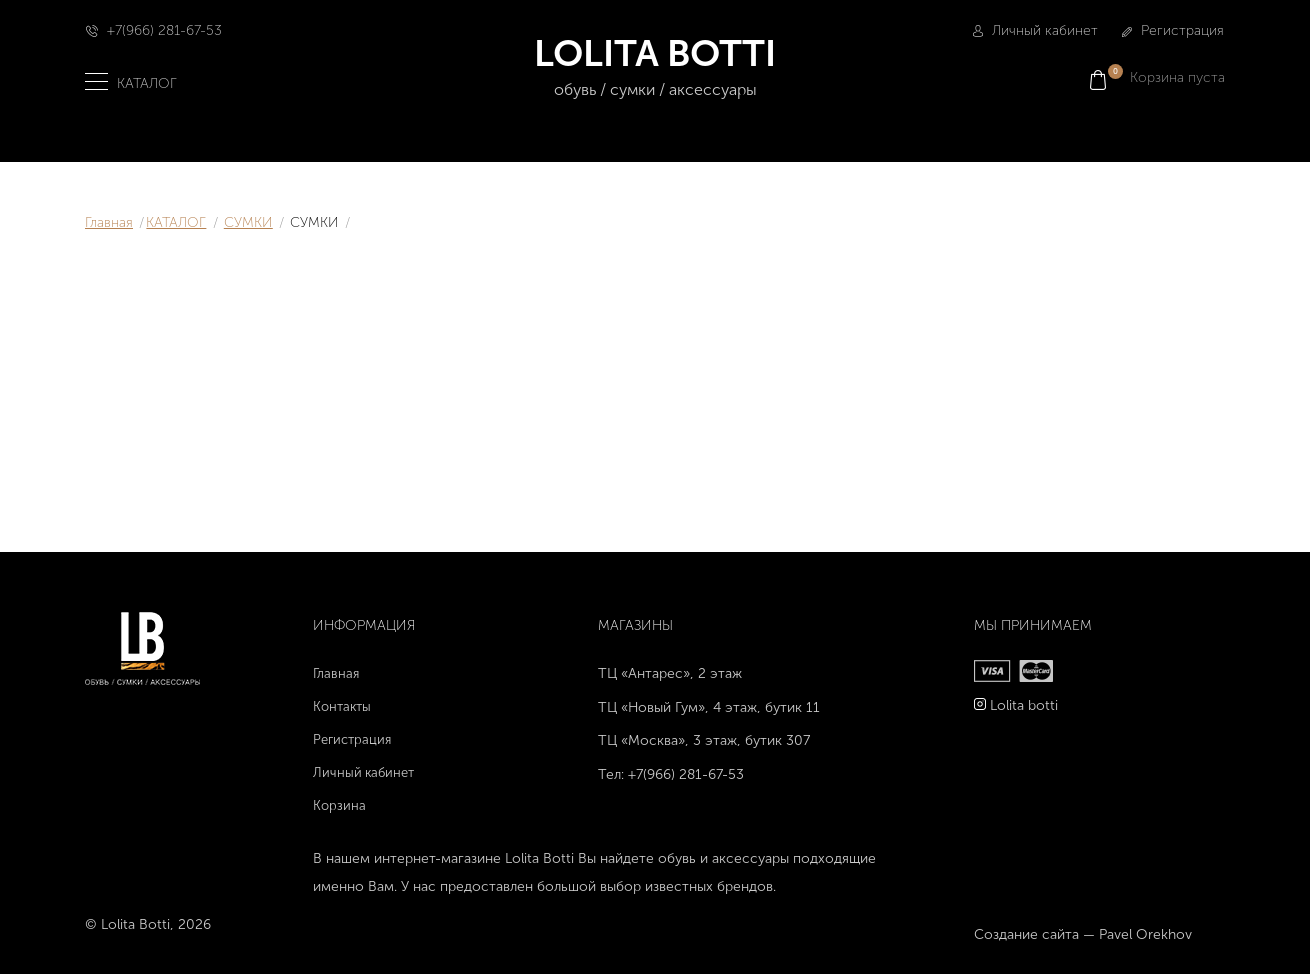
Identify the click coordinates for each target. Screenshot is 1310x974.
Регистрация (1173, 30)
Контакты (342, 706)
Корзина (339, 805)
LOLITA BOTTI (655, 67)
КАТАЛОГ (176, 222)
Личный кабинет (1035, 30)
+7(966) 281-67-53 (164, 30)
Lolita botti (1024, 705)
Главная (109, 222)
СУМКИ (248, 222)
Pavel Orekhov (1145, 934)
